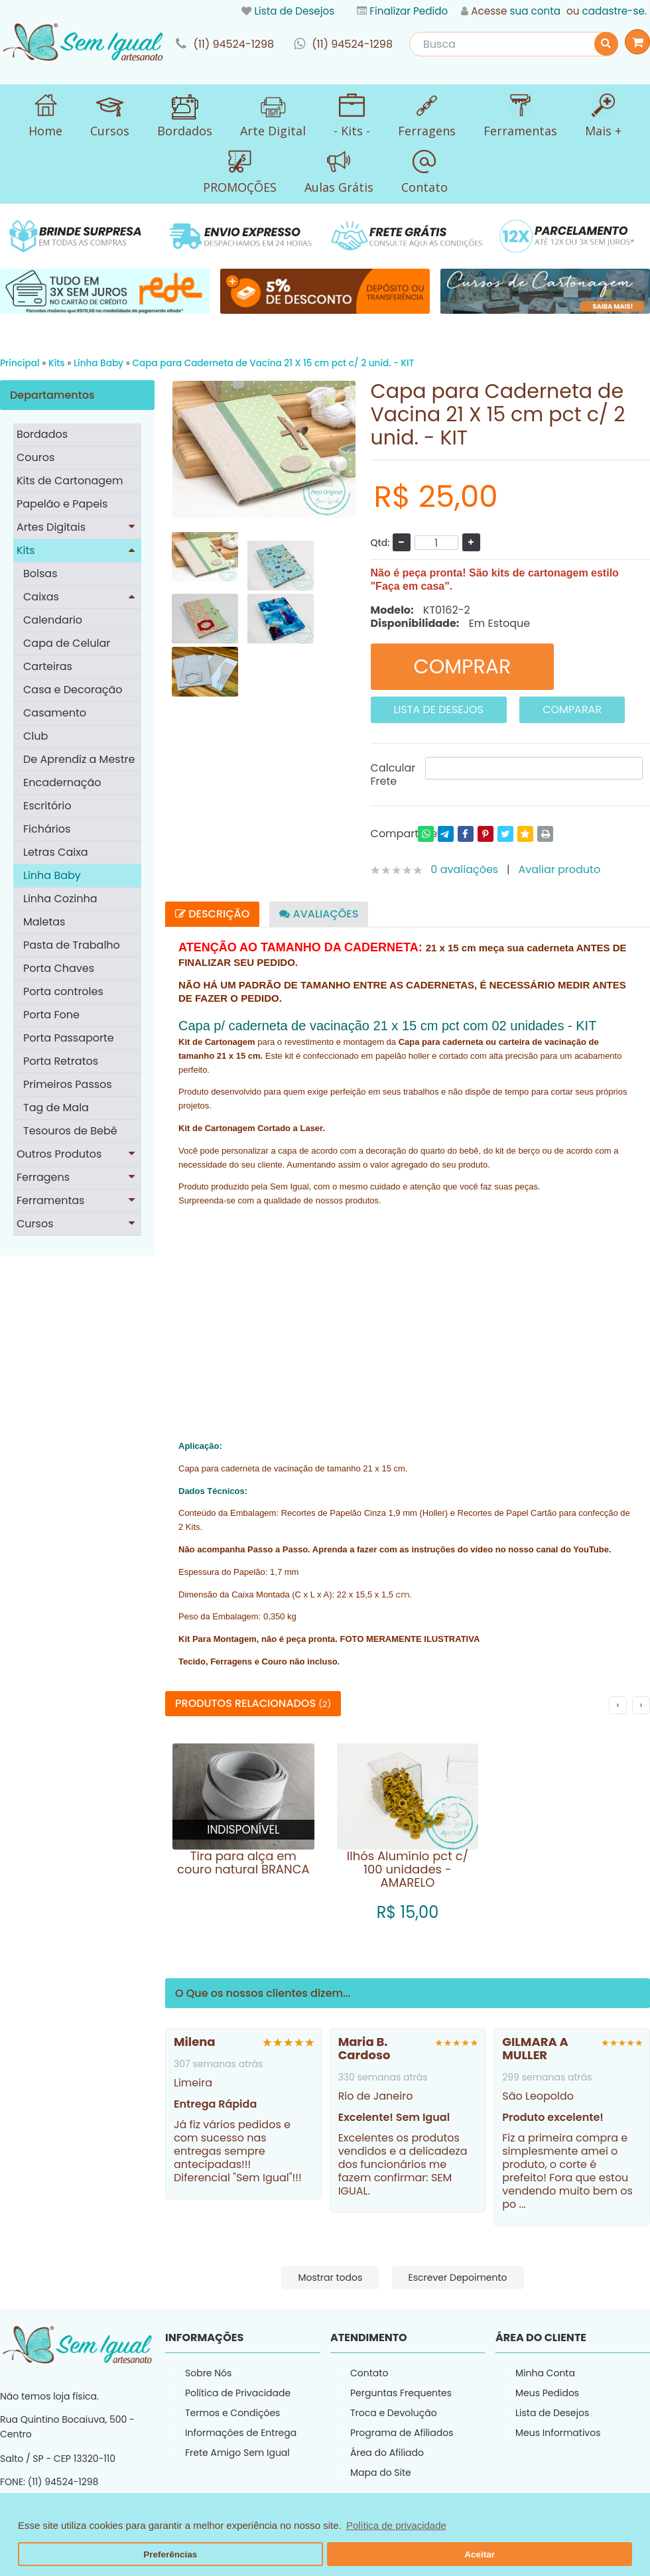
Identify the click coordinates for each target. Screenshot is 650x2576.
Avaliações (318, 913)
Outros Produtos (59, 1154)
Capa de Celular (66, 643)
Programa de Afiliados (402, 2432)
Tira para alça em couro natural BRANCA (243, 1862)
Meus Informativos (557, 2432)
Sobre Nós (208, 2373)
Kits (56, 363)
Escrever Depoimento (458, 2277)
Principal (20, 363)
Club (35, 736)
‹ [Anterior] (618, 1705)
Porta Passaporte (68, 1038)
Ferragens (43, 1177)
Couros (35, 457)
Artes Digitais (51, 527)
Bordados (42, 434)
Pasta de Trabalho (71, 945)
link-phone (225, 44)
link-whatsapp (343, 44)
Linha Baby (98, 363)
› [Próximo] (641, 1705)
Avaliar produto (560, 869)
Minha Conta (545, 2373)
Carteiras (47, 666)
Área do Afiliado (387, 2452)
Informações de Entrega (240, 2432)
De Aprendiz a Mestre (79, 759)
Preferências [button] (170, 2554)
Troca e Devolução (393, 2412)
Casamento (54, 712)
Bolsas (40, 573)
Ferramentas (50, 1200)
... (522, 2204)
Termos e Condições (232, 2412)
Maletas (44, 921)
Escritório (47, 805)
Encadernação (62, 782)
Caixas (41, 596)
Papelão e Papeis (62, 503)
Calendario (52, 620)
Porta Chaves (58, 968)
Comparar (572, 709)
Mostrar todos (330, 2277)
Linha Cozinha (60, 898)
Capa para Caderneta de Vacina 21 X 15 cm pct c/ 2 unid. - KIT (274, 363)
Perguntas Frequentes (401, 2393)
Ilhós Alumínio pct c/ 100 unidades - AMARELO (407, 1869)
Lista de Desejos (294, 11)
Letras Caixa (55, 852)
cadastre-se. (614, 11)
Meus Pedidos (547, 2393)
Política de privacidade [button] (396, 2525)
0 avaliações (464, 869)
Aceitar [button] (479, 2554)
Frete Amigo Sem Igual (237, 2452)
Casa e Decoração (73, 689)
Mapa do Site (380, 2472)
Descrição (212, 913)
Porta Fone (51, 1014)
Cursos (35, 1223)
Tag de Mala (56, 1107)
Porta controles (63, 991)
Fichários (46, 829)
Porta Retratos (60, 1061)
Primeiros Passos (67, 1084)
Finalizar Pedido (408, 11)
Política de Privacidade (238, 2393)
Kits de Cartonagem (70, 480)
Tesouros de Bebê (70, 1130)
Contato (369, 2373)
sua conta (535, 11)
